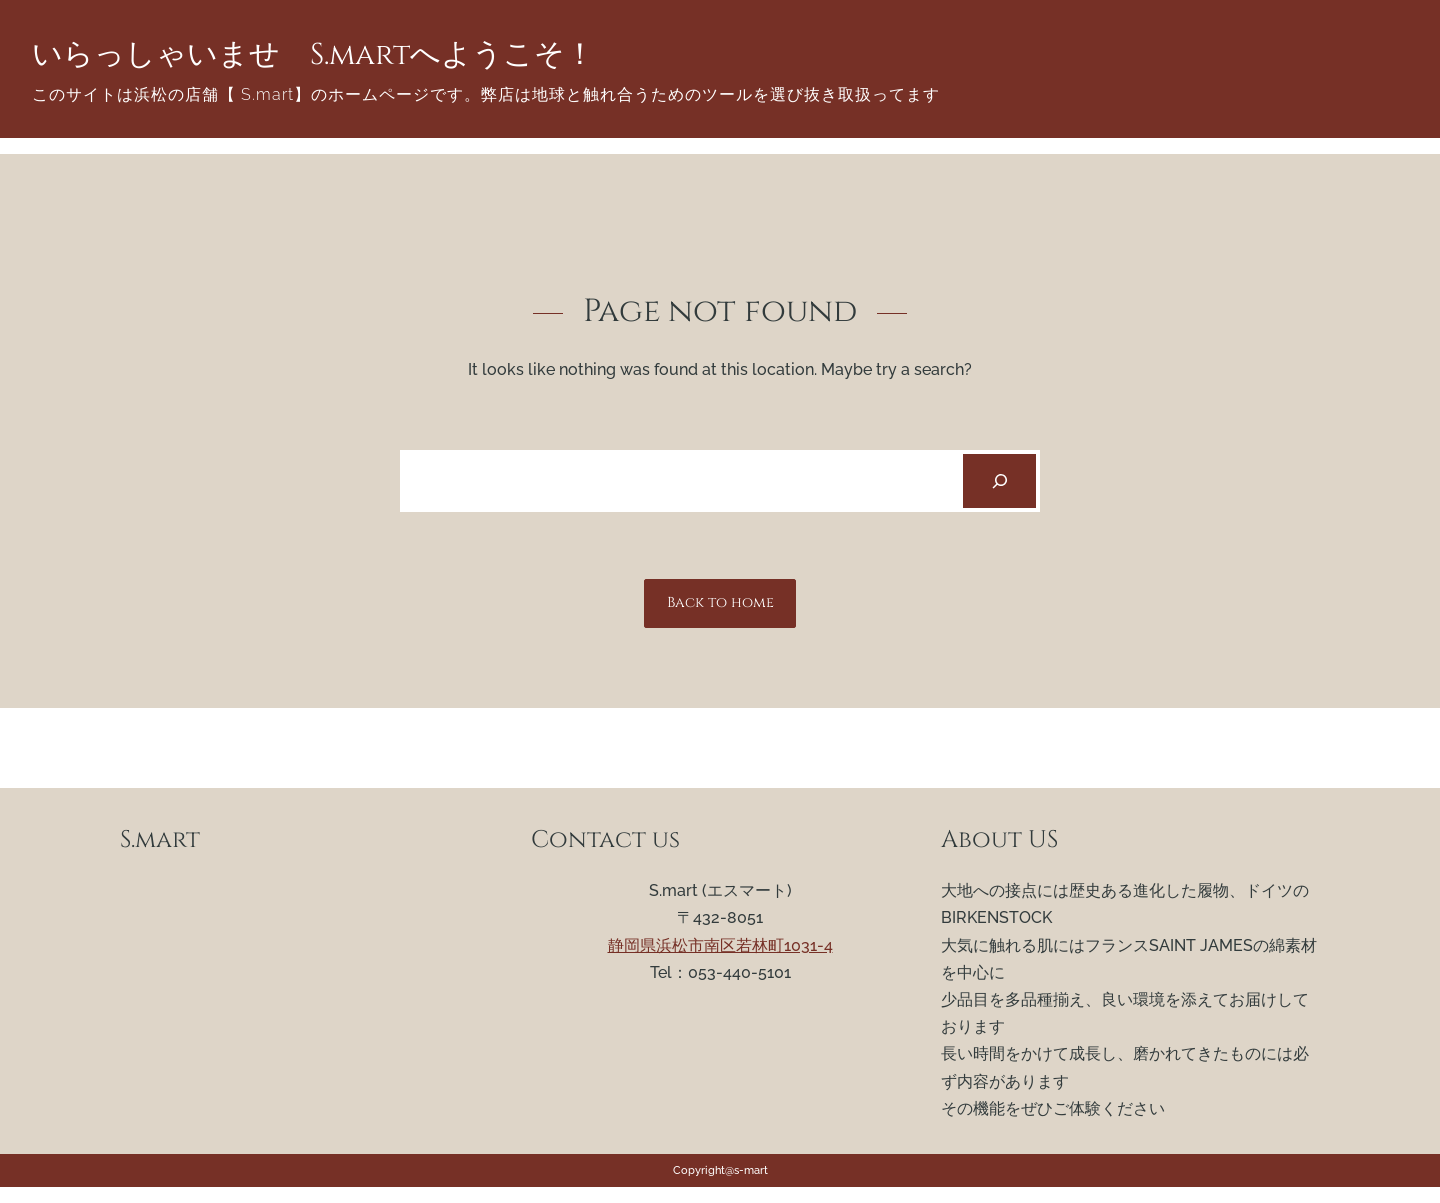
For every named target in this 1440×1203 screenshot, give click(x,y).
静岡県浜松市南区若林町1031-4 (720, 945)
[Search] (999, 481)
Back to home (720, 602)
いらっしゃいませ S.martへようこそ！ (313, 55)
